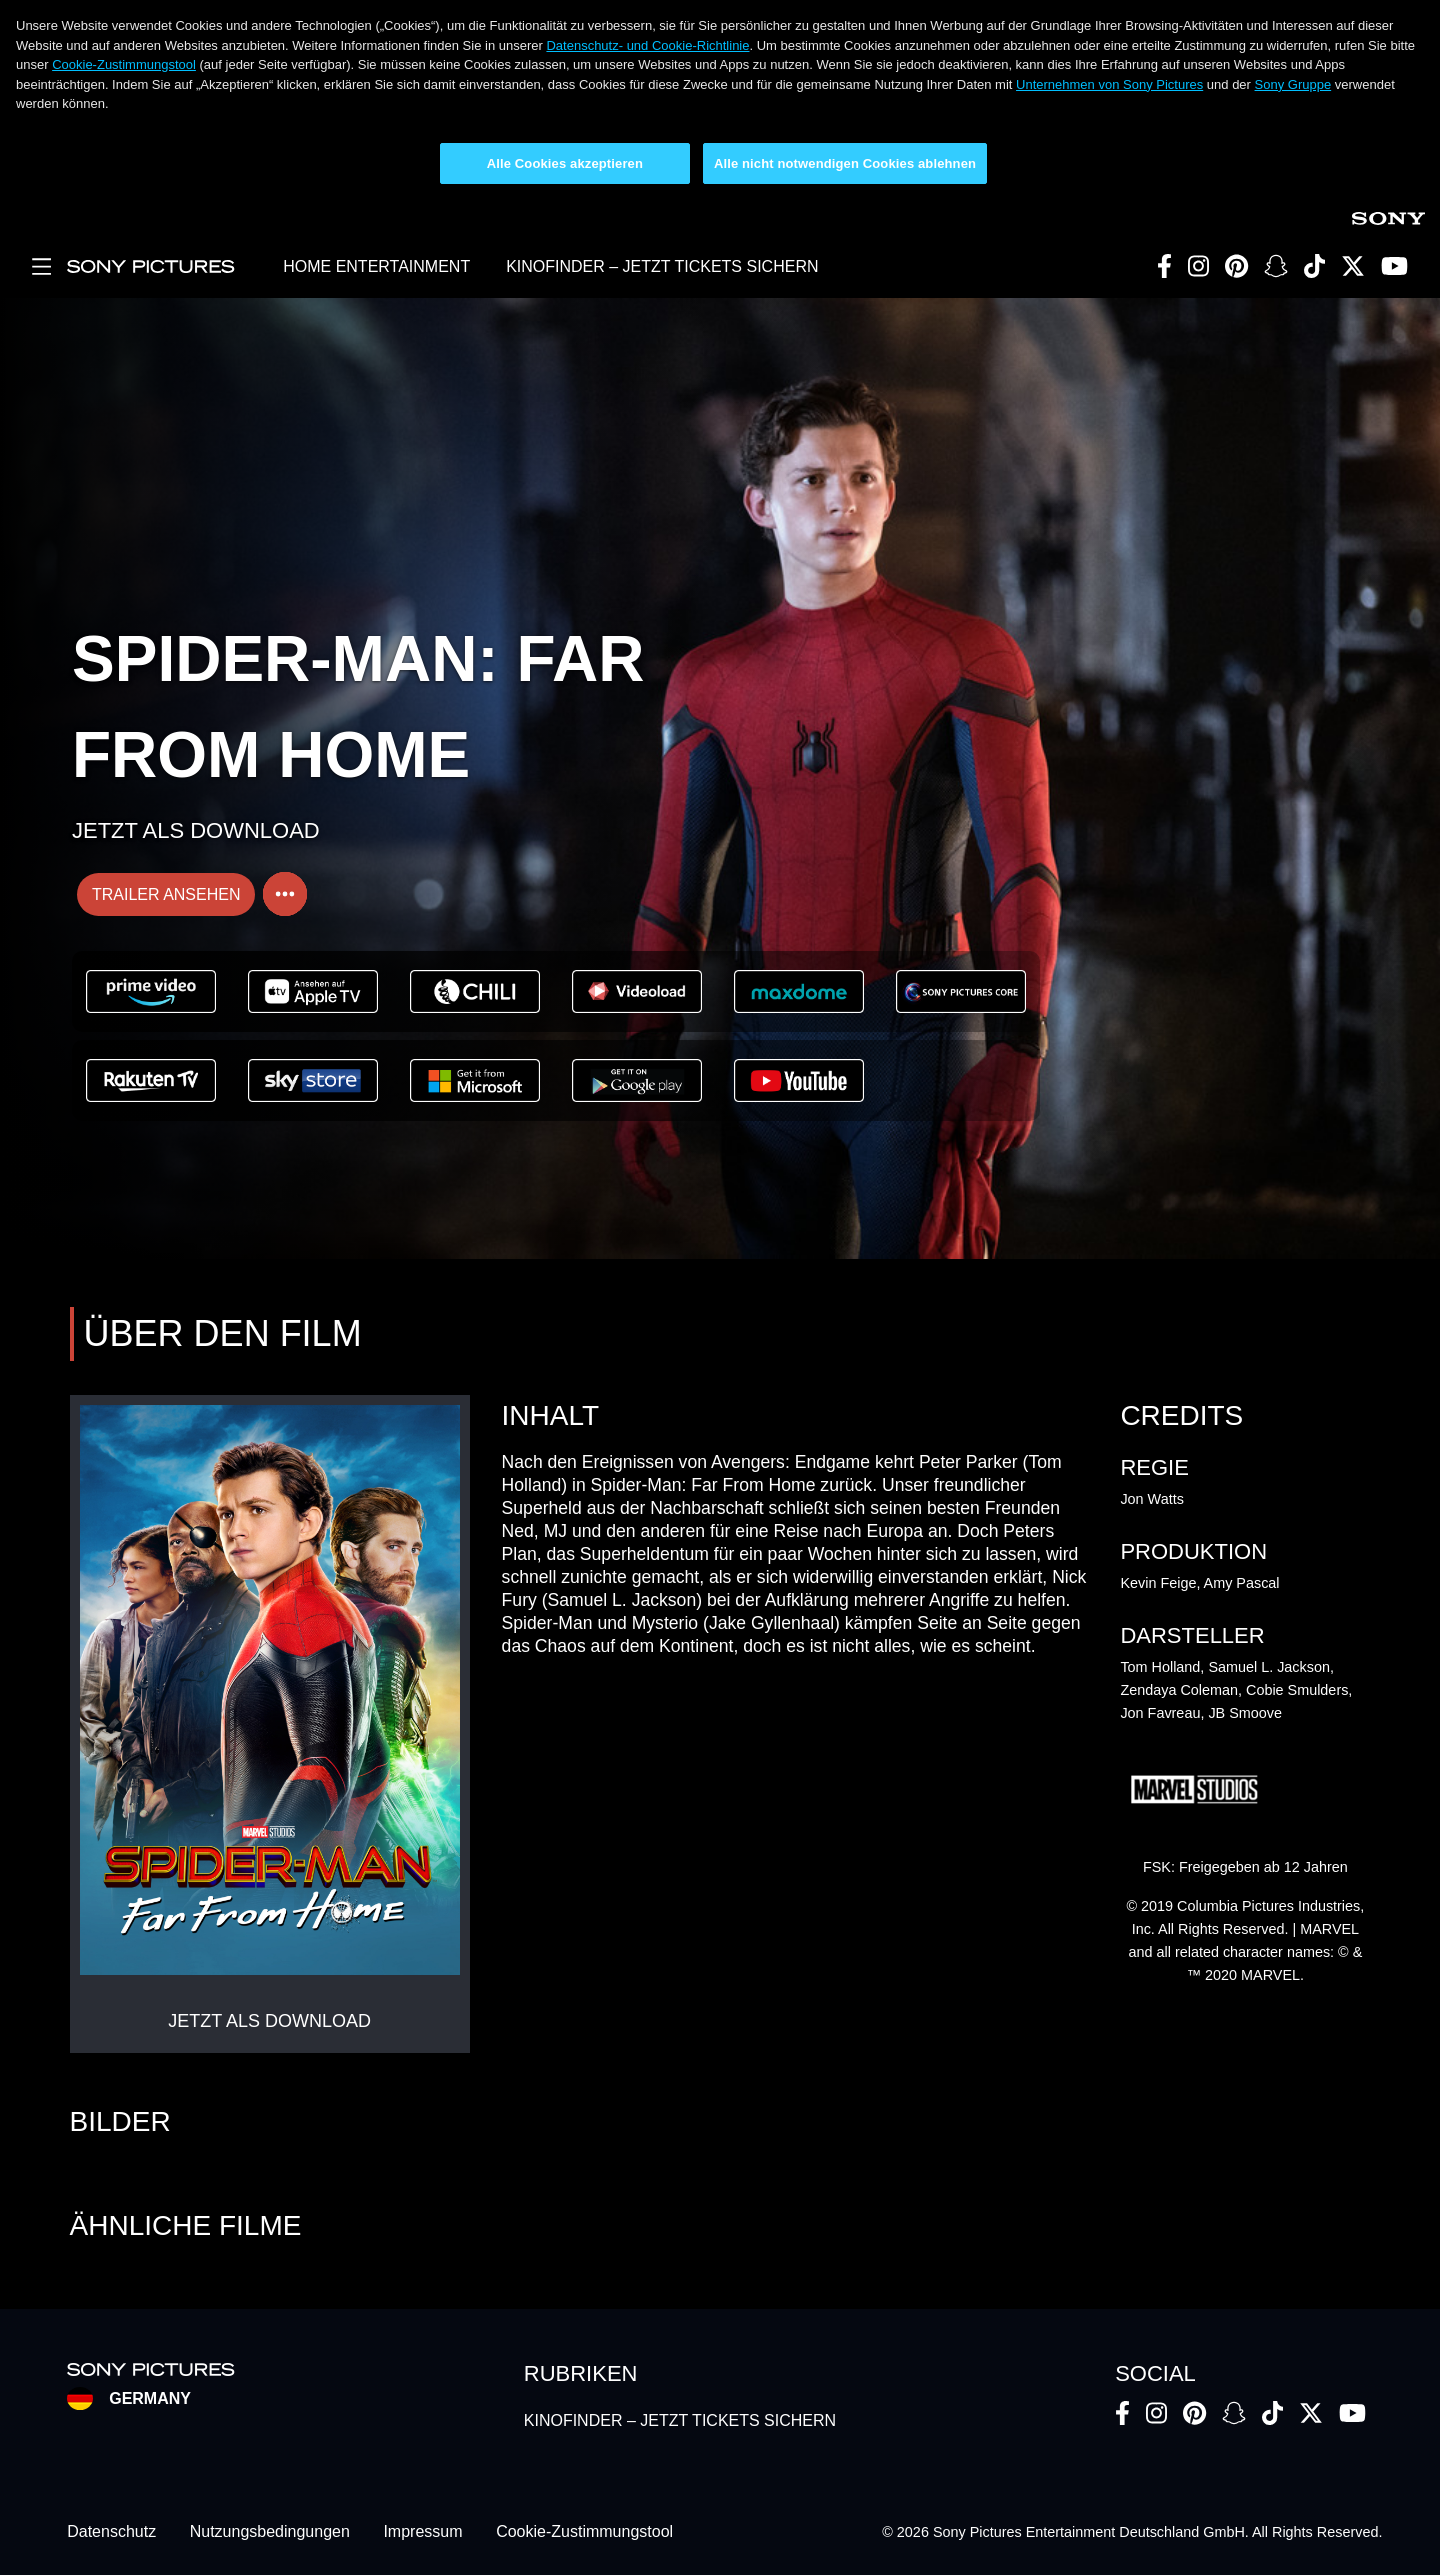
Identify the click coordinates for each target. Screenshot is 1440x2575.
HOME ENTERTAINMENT (376, 266)
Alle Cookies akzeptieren (565, 163)
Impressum (422, 2532)
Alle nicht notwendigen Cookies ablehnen (845, 163)
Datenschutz (111, 2532)
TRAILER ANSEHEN (166, 894)
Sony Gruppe (1293, 84)
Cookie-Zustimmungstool (124, 64)
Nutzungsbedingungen (270, 2532)
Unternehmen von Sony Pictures (1109, 84)
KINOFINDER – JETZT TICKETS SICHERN (662, 266)
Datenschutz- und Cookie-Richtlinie (647, 45)
